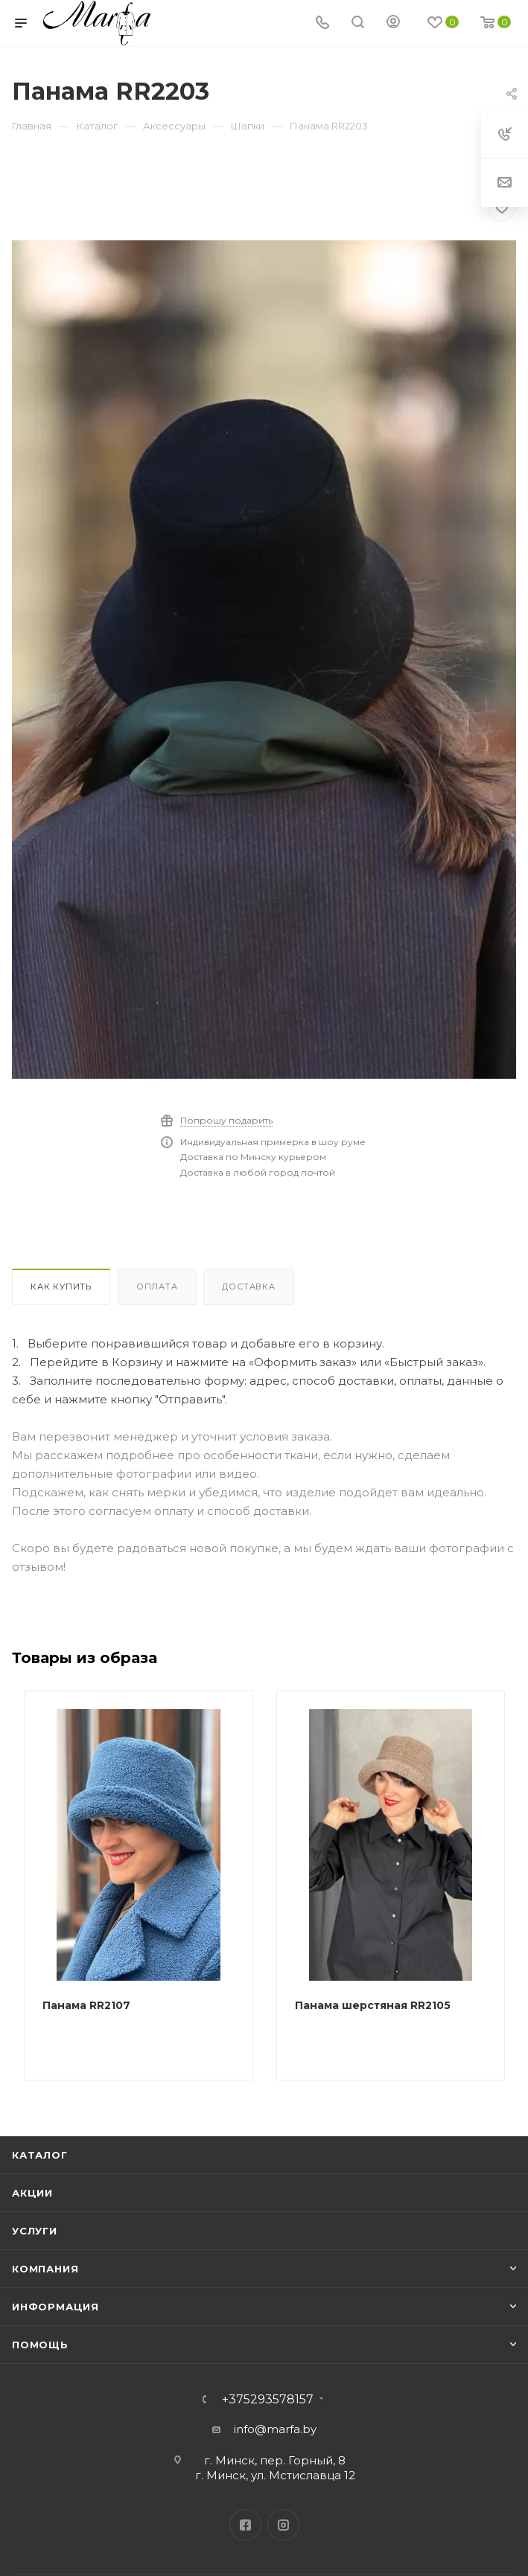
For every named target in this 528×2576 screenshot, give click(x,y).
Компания (45, 2269)
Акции (32, 2193)
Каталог (40, 2155)
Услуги (34, 2231)
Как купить (61, 1286)
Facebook (245, 2525)
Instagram (283, 2525)
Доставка (248, 1286)
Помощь (40, 2345)
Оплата (157, 1286)
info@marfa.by (275, 2429)
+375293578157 (268, 2400)
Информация (55, 2307)
